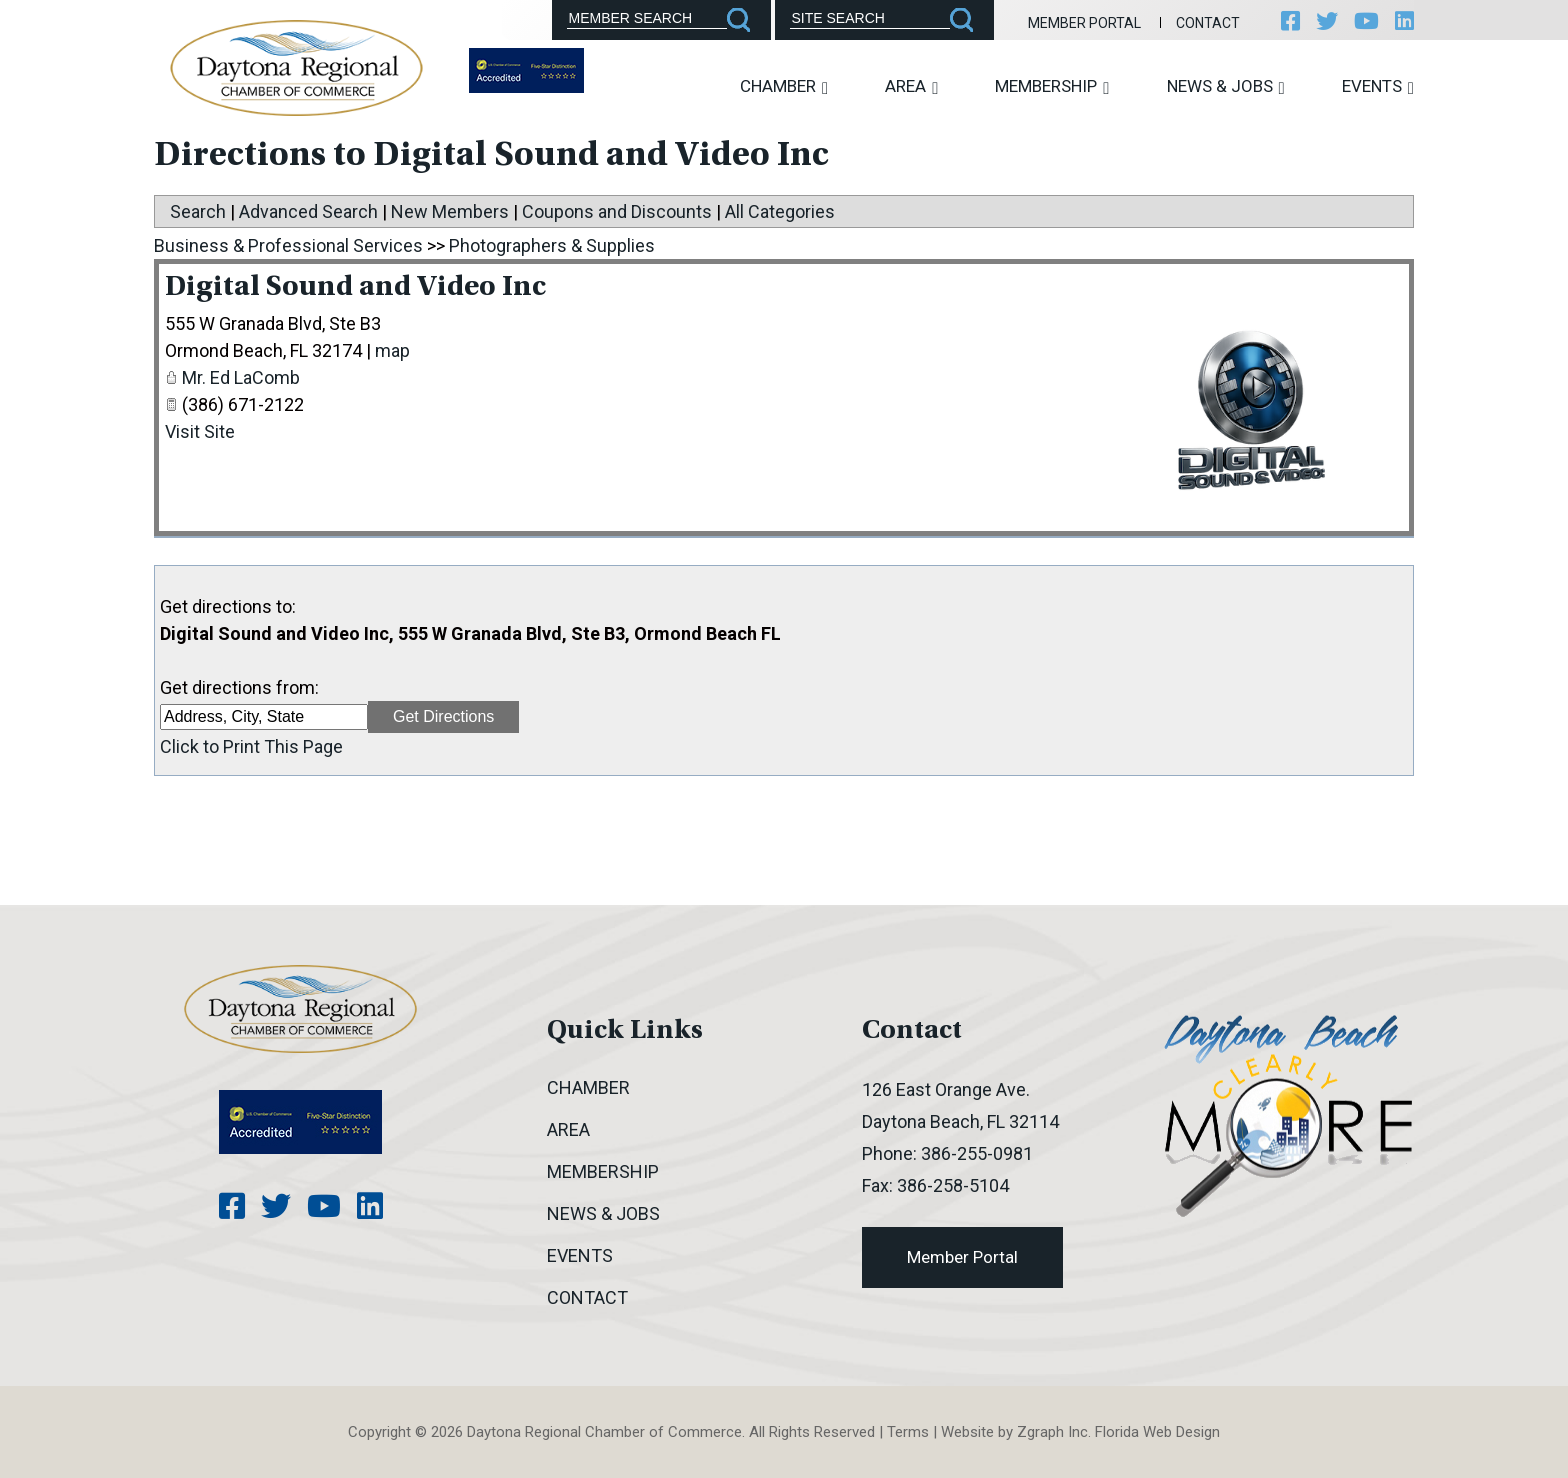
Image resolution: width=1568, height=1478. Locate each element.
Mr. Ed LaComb (241, 377)
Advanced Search (308, 211)
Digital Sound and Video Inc (355, 288)
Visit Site (200, 431)
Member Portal (1084, 23)
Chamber (784, 86)
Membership (1052, 86)
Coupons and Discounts (617, 211)
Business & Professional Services (288, 245)
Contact (1208, 23)
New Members (450, 211)
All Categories (780, 211)
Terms (908, 1432)
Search (198, 211)
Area (911, 86)
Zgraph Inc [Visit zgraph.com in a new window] (1052, 1432)
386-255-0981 (977, 1153)
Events (1378, 86)
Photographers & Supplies (552, 245)
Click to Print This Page (251, 746)
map (392, 350)
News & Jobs (1226, 86)
